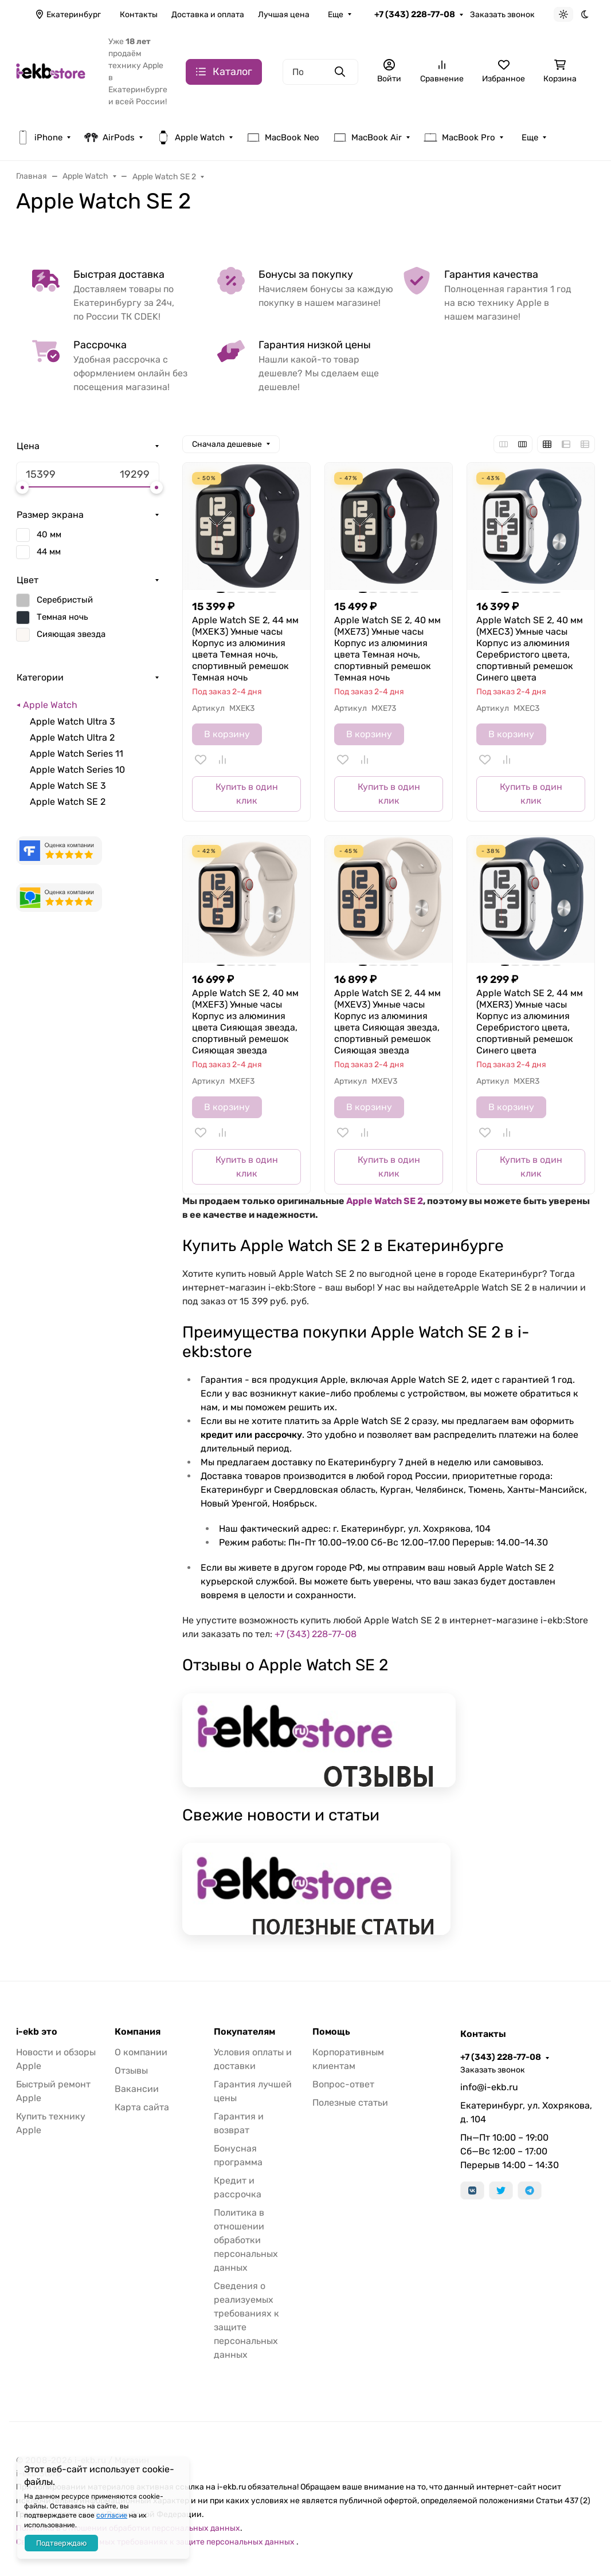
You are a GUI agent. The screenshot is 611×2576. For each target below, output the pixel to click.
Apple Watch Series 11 (76, 753)
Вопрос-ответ (343, 2084)
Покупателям (244, 2031)
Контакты (139, 14)
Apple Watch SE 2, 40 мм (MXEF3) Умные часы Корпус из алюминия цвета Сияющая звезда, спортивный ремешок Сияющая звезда (245, 1022)
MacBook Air (367, 137)
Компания (137, 2031)
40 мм (49, 534)
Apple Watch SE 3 (68, 785)
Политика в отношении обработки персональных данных (246, 2240)
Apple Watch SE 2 (67, 801)
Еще (335, 14)
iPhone (39, 137)
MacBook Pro (459, 137)
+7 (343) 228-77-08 (414, 14)
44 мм (49, 551)
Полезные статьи (350, 2102)
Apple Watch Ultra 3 (72, 721)
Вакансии (137, 2088)
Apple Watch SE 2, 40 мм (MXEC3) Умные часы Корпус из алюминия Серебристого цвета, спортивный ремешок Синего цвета (529, 649)
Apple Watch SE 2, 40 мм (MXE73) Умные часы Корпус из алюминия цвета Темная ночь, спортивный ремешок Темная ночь (387, 649)
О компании (141, 2052)
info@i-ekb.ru (489, 2087)
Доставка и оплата (207, 14)
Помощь (331, 2031)
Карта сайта (142, 2107)
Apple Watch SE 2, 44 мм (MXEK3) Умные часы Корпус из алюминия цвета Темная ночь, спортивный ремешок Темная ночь (245, 649)
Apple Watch (190, 137)
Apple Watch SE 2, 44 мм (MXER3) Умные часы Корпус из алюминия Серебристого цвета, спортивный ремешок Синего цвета (529, 1022)
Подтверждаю (61, 2543)
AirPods (109, 137)
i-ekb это (36, 2031)
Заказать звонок (502, 14)
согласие (111, 2515)
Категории (40, 677)
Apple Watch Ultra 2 (72, 737)
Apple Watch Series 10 (77, 769)
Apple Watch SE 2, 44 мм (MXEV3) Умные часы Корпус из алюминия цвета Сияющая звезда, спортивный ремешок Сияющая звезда (387, 1022)
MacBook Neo (282, 137)
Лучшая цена (284, 14)
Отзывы (131, 2070)
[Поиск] (320, 72)
